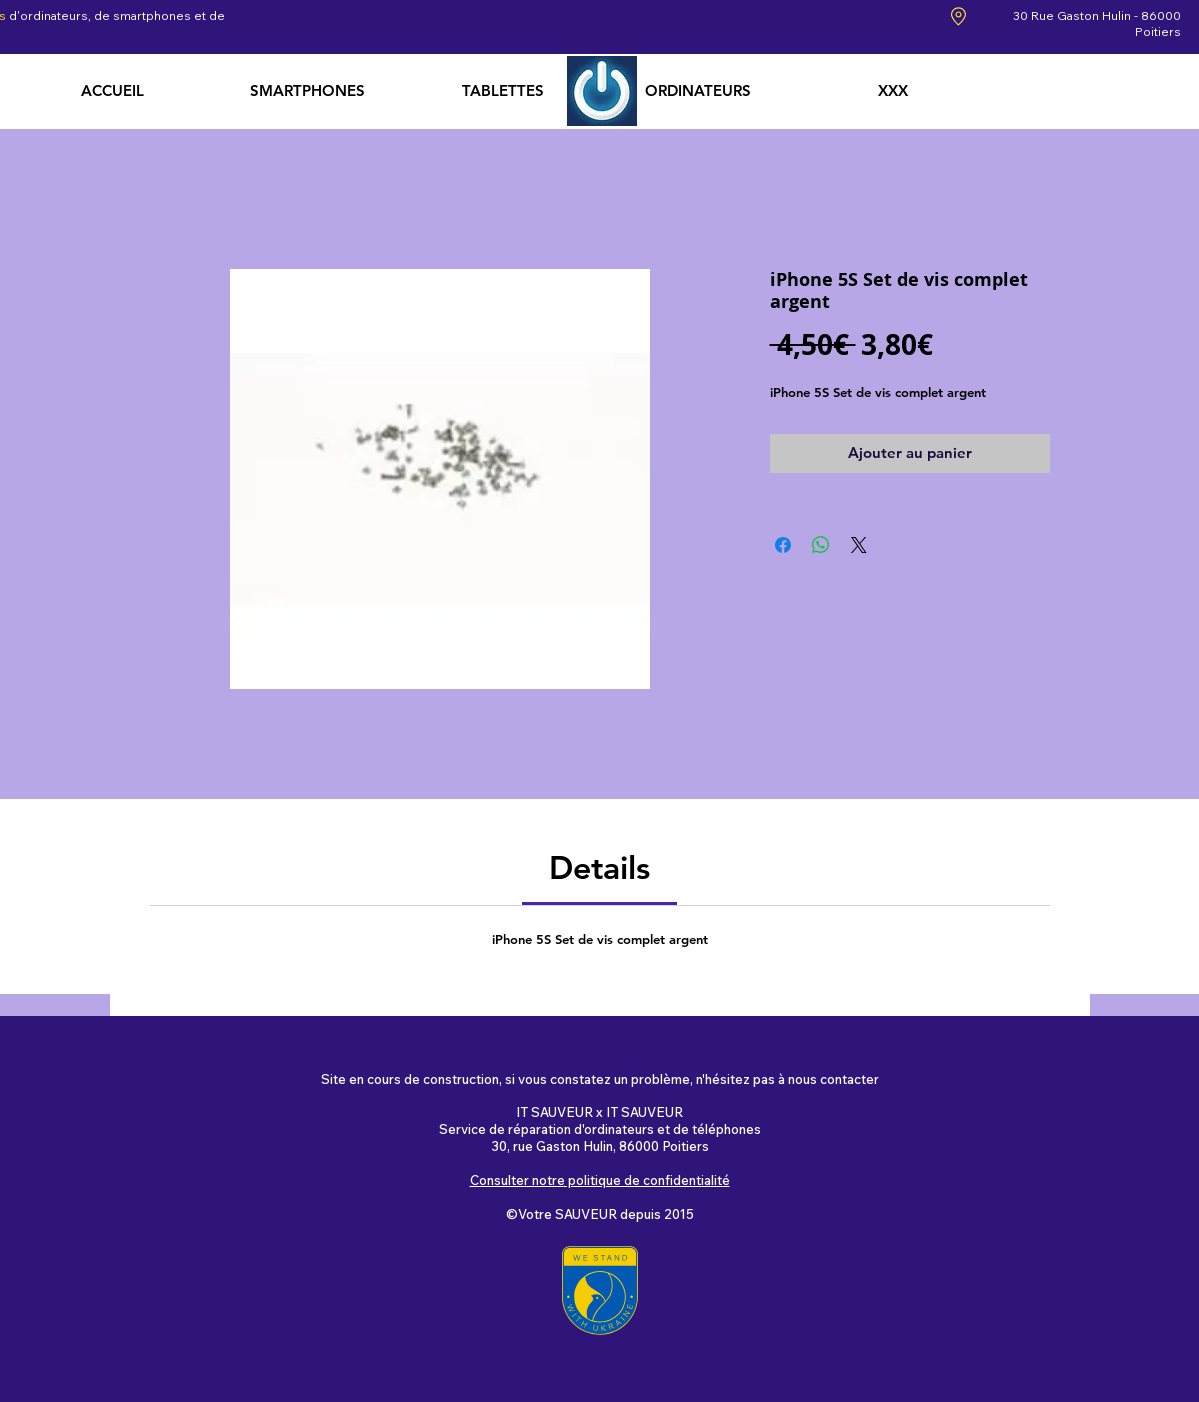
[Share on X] (859, 545)
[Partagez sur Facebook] (783, 545)
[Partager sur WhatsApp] (821, 545)
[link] (599, 867)
